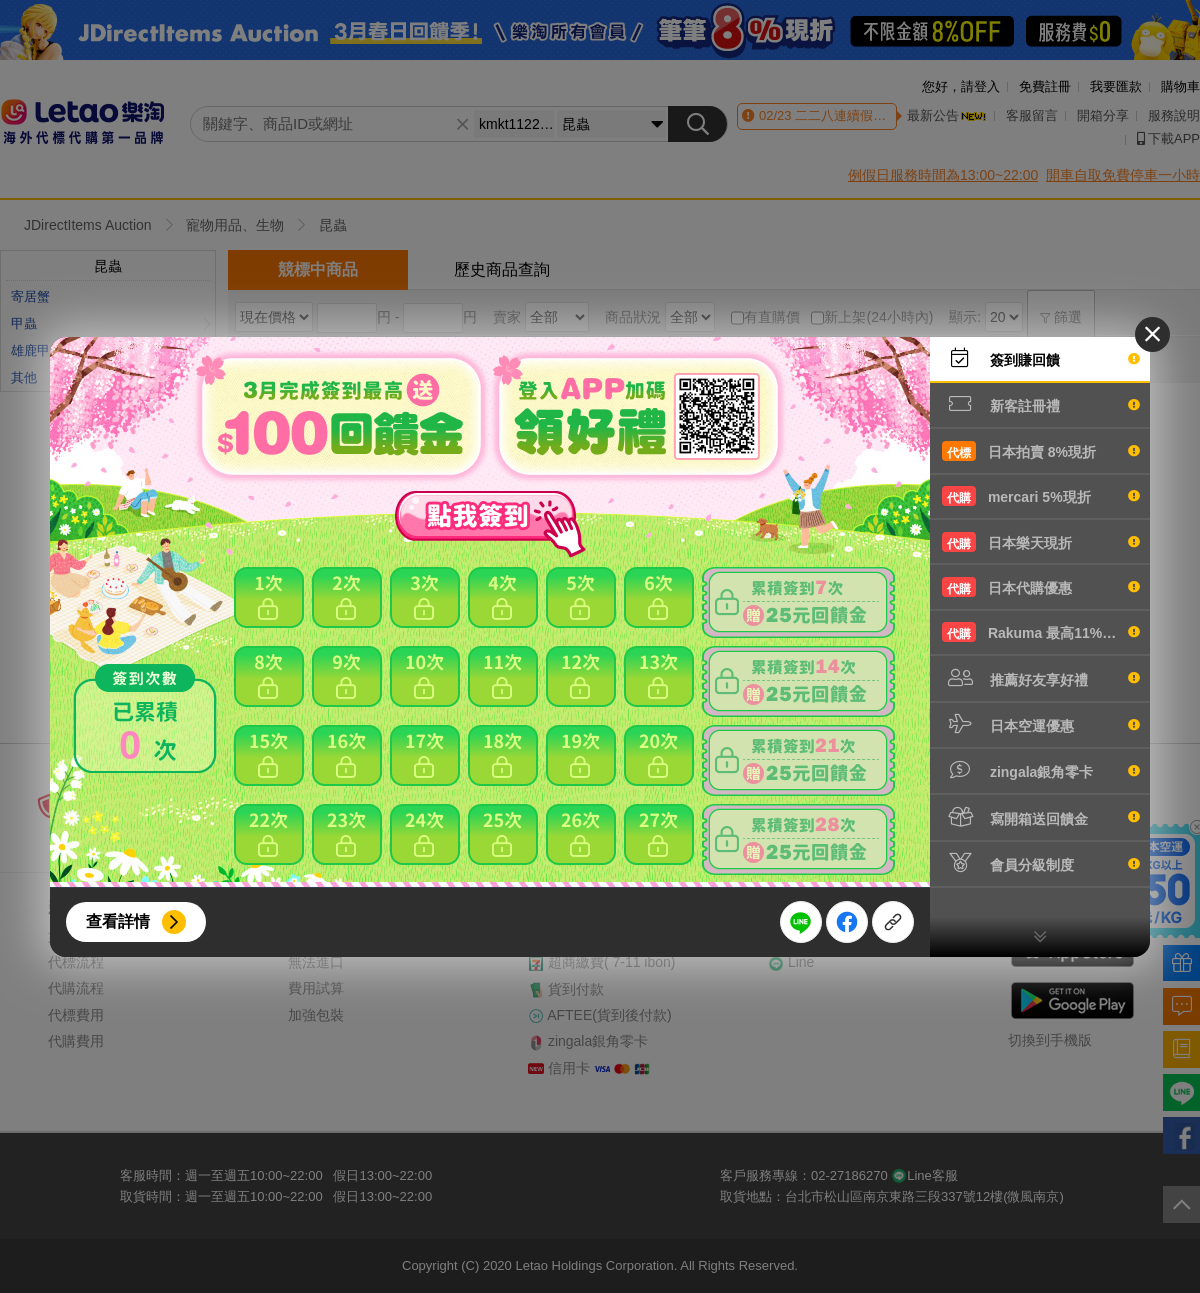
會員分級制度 (1041, 863)
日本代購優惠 (1041, 587)
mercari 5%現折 (1041, 496)
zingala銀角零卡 (1041, 770)
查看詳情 (118, 921)
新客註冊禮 (1041, 404)
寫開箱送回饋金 (1041, 817)
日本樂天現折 (1041, 542)
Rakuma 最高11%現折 (1041, 632)
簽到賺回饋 (1041, 358)
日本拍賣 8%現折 (1041, 451)
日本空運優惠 (1041, 724)
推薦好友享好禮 (1041, 678)
